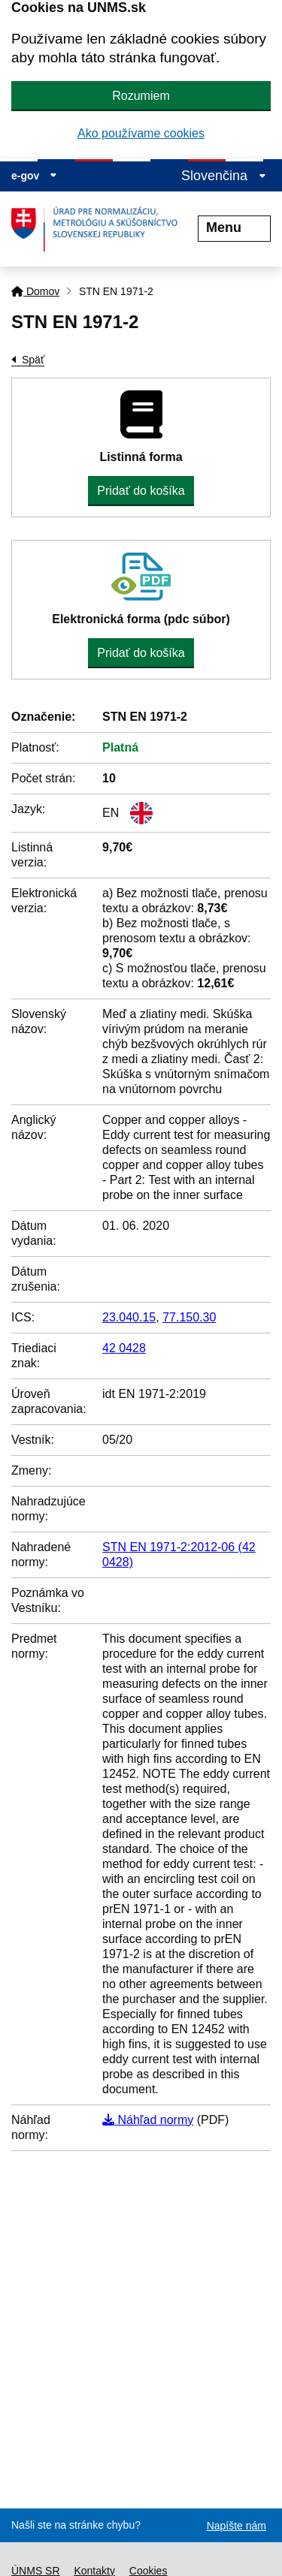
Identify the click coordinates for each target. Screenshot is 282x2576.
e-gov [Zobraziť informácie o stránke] (34, 176)
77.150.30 (189, 1317)
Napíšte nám (236, 2526)
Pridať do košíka (140, 490)
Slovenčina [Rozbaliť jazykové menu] (223, 175)
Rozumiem (140, 95)
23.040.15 (129, 1317)
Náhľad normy (147, 2120)
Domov (35, 291)
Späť (33, 360)
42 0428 (124, 1348)
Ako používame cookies (141, 133)
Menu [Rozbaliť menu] (234, 227)
